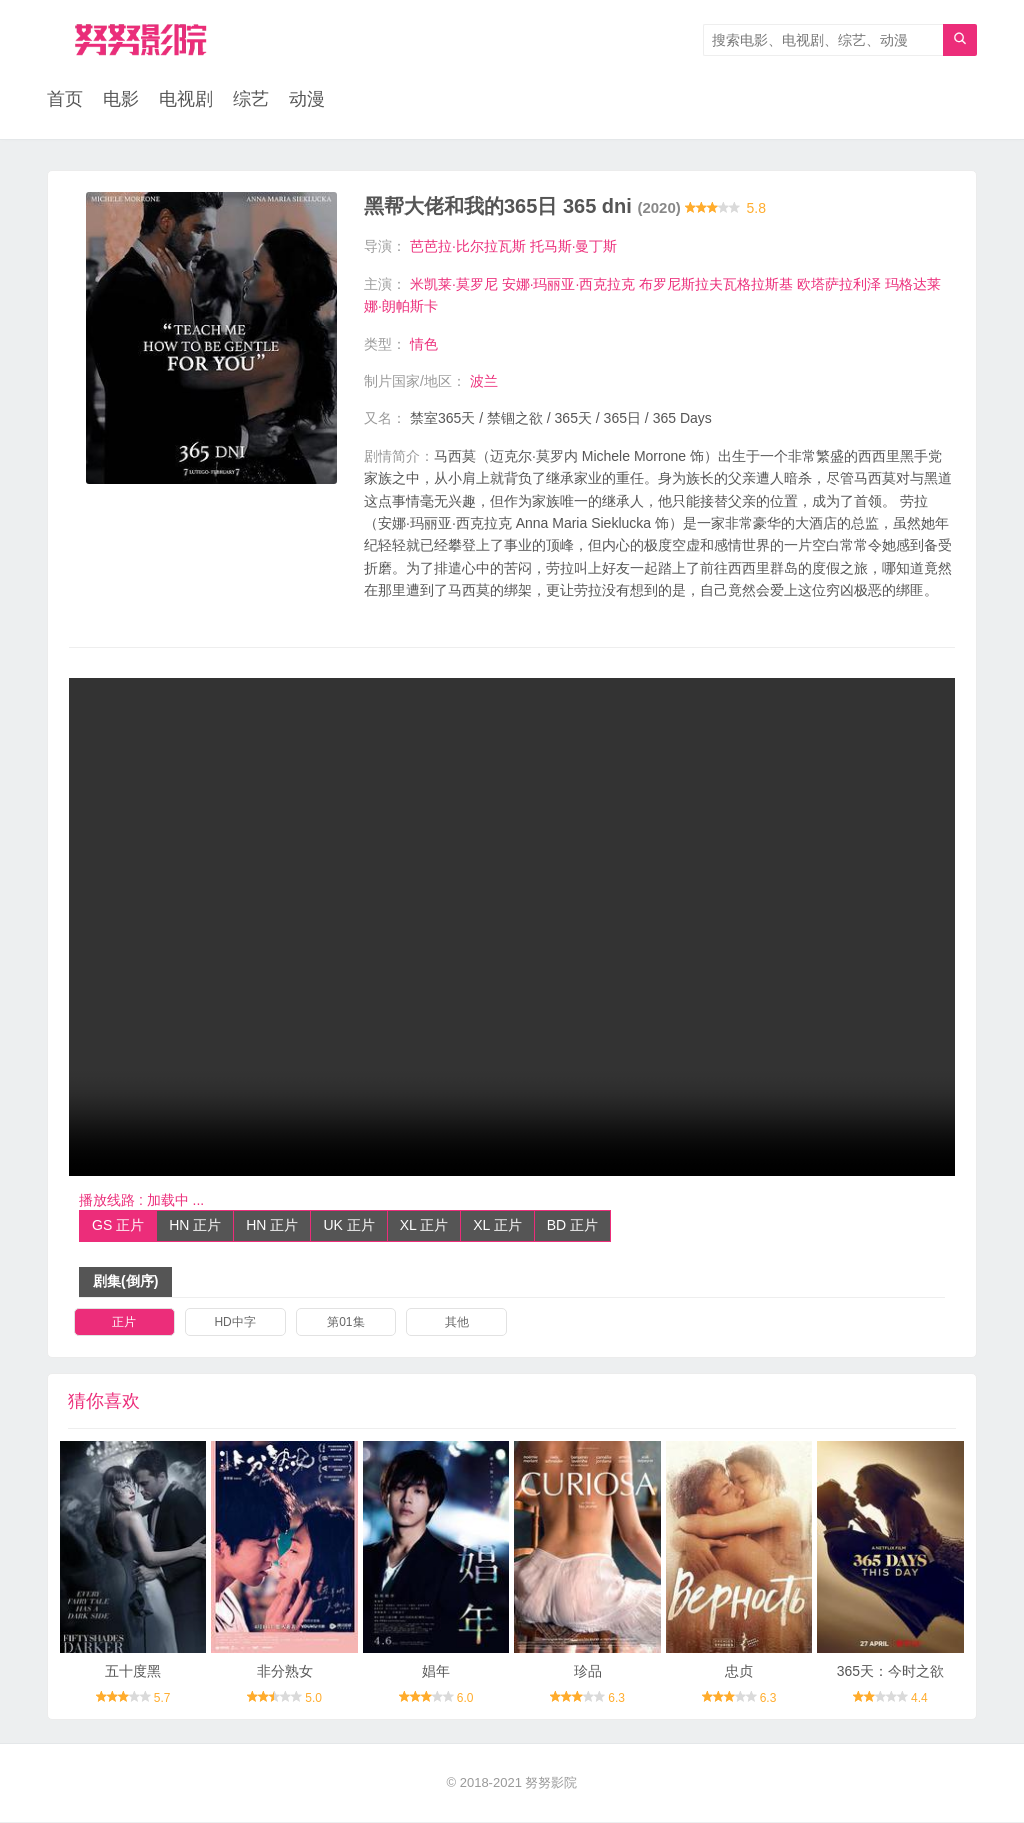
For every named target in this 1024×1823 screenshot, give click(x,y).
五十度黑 (133, 1672)
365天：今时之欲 (890, 1672)
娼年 (436, 1672)
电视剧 (186, 100)
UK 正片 (348, 1226)
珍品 (588, 1672)
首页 (65, 100)
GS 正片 (118, 1226)
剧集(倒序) (125, 1282)
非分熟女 (285, 1672)
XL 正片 (424, 1226)
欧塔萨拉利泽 (839, 284)
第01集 (345, 1322)
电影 (121, 100)
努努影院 (551, 1782)
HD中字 (234, 1322)
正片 (124, 1322)
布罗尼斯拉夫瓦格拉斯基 (716, 284)
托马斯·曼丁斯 (574, 247)
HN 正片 (195, 1226)
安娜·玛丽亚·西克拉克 (569, 284)
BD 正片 (572, 1226)
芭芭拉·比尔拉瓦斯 (468, 247)
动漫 (307, 100)
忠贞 (739, 1672)
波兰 (484, 382)
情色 (424, 344)
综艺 (251, 100)
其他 (457, 1322)
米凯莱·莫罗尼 (454, 284)
